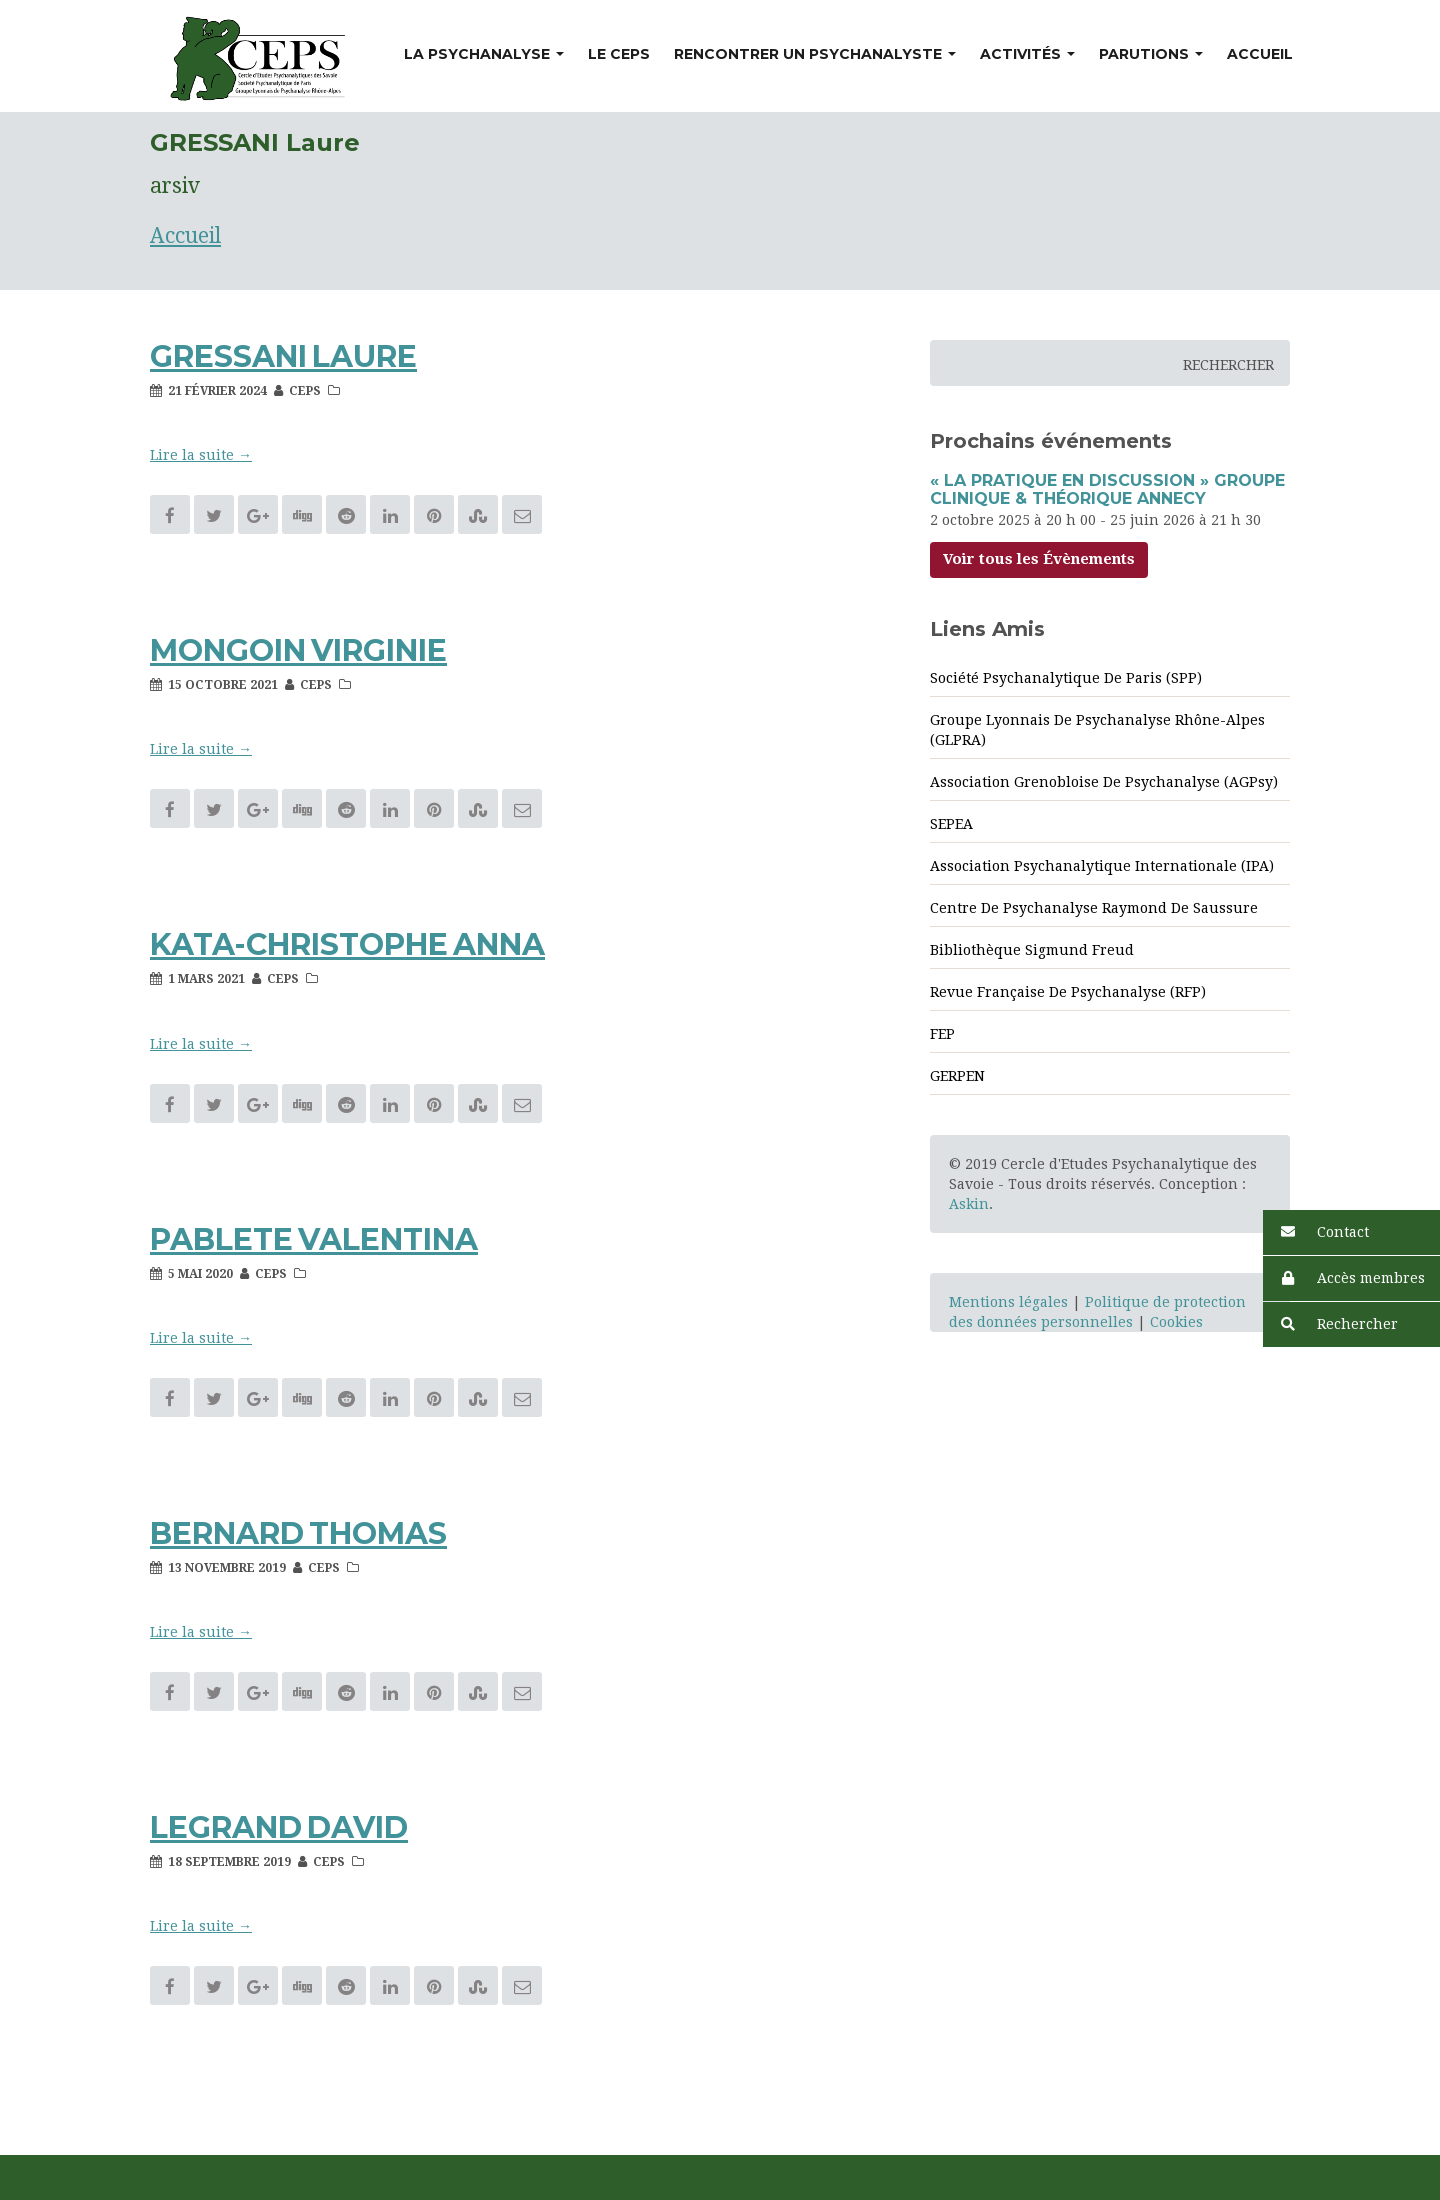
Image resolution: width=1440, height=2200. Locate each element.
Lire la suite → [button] (201, 455)
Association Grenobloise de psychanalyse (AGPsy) (1104, 782)
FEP (942, 1034)
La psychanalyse (484, 54)
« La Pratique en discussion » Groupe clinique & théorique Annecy (1107, 489)
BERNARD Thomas (298, 1533)
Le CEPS (619, 54)
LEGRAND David (279, 1827)
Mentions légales (1008, 1302)
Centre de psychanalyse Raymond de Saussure (1094, 908)
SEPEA (951, 824)
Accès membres (1344, 1278)
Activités (1027, 54)
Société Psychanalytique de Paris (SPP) (1066, 678)
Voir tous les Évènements (1039, 559)
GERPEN (957, 1076)
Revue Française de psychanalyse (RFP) (1068, 992)
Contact (1316, 1232)
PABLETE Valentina (314, 1239)
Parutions (1151, 54)
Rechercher (1330, 1324)
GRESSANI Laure (283, 356)
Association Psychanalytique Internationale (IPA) (1102, 866)
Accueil (1260, 54)
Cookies (1176, 1322)
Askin (969, 1204)
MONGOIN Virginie (298, 650)
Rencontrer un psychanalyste (815, 54)
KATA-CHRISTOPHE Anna (347, 944)
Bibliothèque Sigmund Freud (1032, 950)
